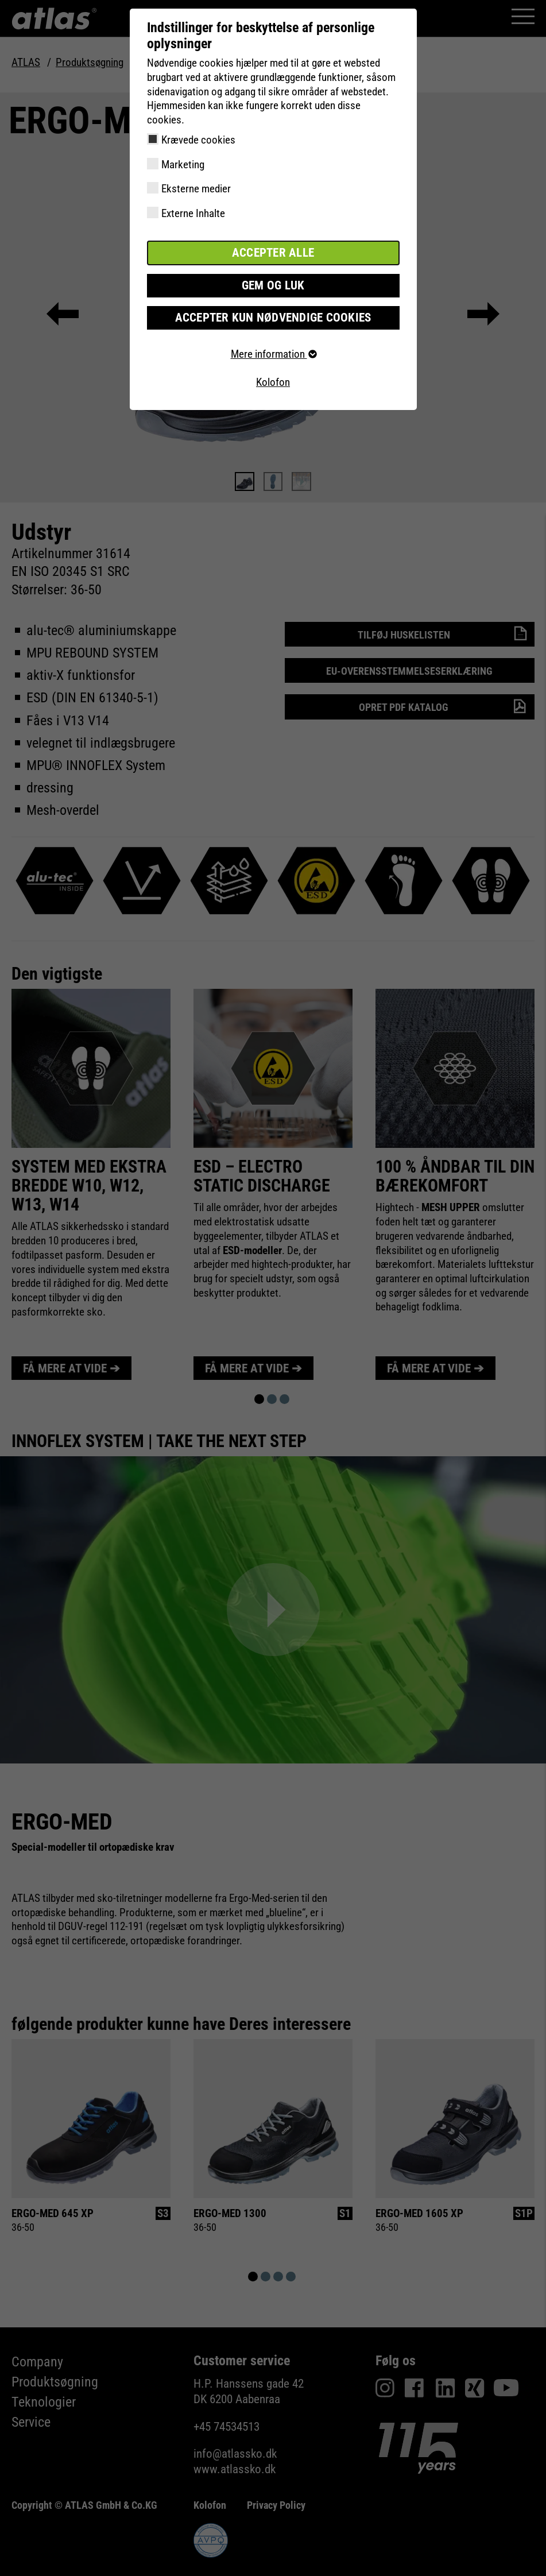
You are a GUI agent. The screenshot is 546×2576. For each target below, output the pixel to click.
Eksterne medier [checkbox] (196, 188)
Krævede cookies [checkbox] (198, 139)
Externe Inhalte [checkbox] (193, 213)
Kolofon (273, 380)
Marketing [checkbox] (182, 164)
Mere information (273, 351)
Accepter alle (272, 252)
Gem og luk (273, 284)
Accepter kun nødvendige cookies (273, 315)
